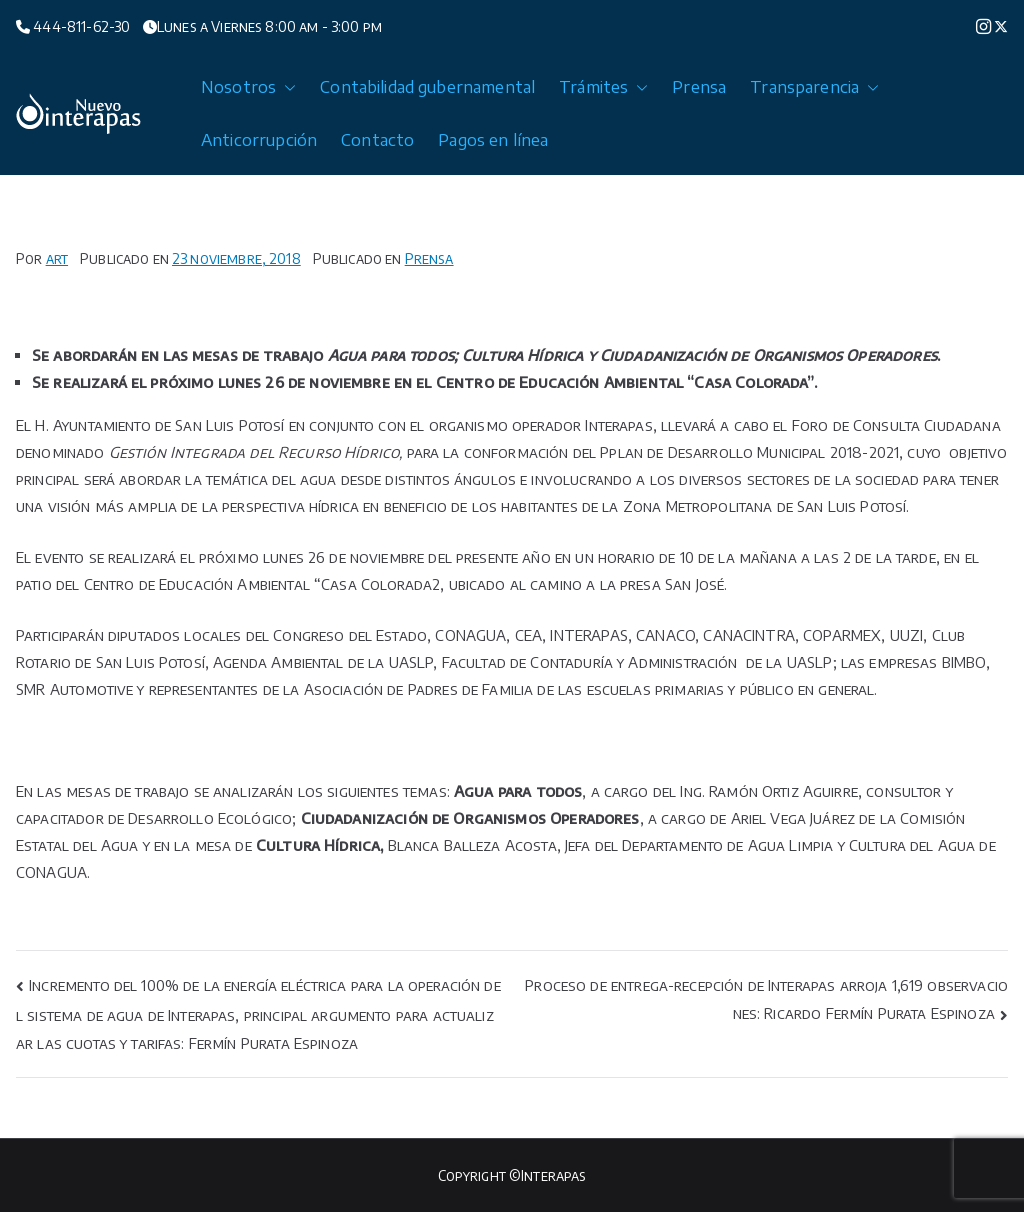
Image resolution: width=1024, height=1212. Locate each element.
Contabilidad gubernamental (427, 87)
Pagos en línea (493, 140)
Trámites (603, 87)
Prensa (699, 87)
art (57, 258)
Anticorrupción (259, 140)
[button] (286, 87)
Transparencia (814, 87)
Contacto (377, 140)
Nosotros (248, 87)
